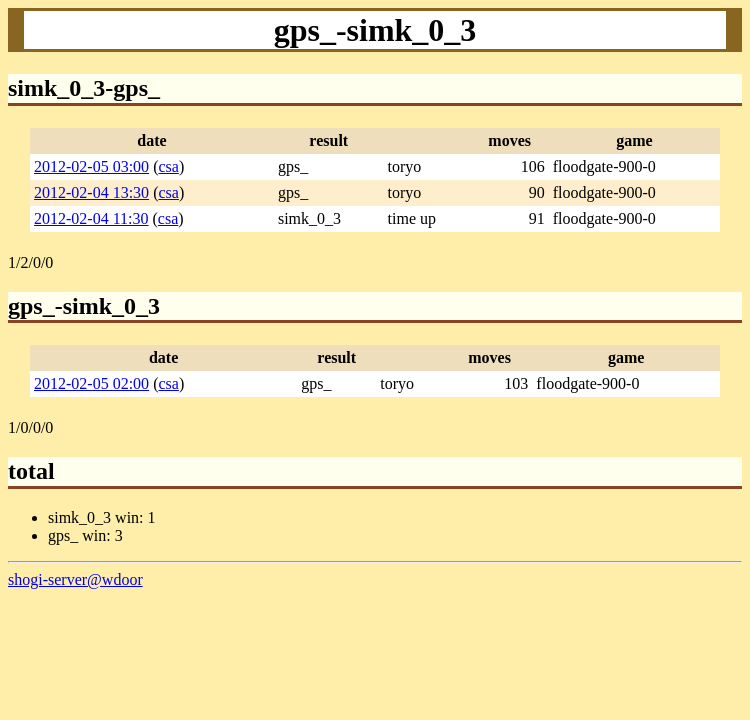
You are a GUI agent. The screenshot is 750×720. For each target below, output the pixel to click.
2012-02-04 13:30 (91, 192)
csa (168, 166)
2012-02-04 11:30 (91, 218)
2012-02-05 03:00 (91, 166)
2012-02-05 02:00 (91, 383)
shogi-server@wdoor (75, 579)
